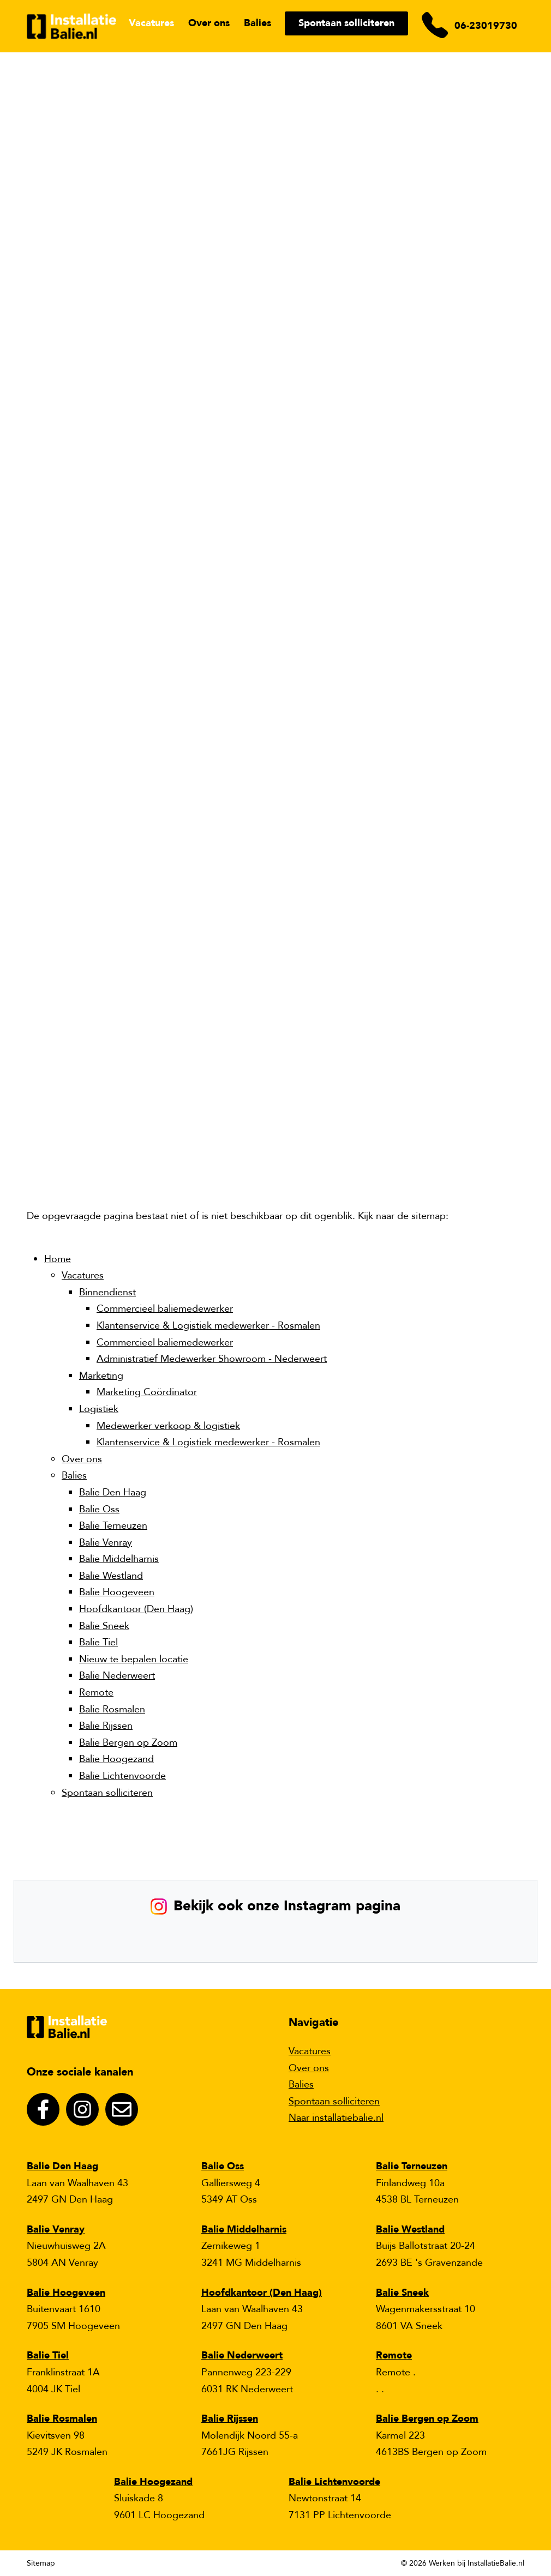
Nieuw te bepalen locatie (133, 1659)
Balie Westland (111, 1576)
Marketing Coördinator (147, 1392)
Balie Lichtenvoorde (122, 1776)
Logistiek (98, 1409)
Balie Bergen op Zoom (128, 1742)
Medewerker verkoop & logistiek (168, 1426)
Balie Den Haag (112, 1492)
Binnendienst (107, 1292)
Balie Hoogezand (116, 1759)
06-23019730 (485, 26)
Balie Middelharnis (119, 1559)
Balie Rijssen (106, 1726)
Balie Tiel (98, 1642)
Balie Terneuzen (113, 1526)
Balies (257, 23)
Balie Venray (105, 1542)
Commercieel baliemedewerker (165, 1309)
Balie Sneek (104, 1626)
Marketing (101, 1376)
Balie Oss (99, 1509)
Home (57, 1259)
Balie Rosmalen (112, 1709)
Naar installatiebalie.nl (336, 2118)
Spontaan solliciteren (346, 23)
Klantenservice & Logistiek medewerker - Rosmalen (208, 1325)
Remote (96, 1692)
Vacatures (151, 23)
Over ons (209, 23)
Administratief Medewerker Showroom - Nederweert (212, 1359)
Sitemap (41, 2563)
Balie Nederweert (117, 1675)
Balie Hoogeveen (116, 1592)
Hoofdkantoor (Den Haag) (136, 1609)
